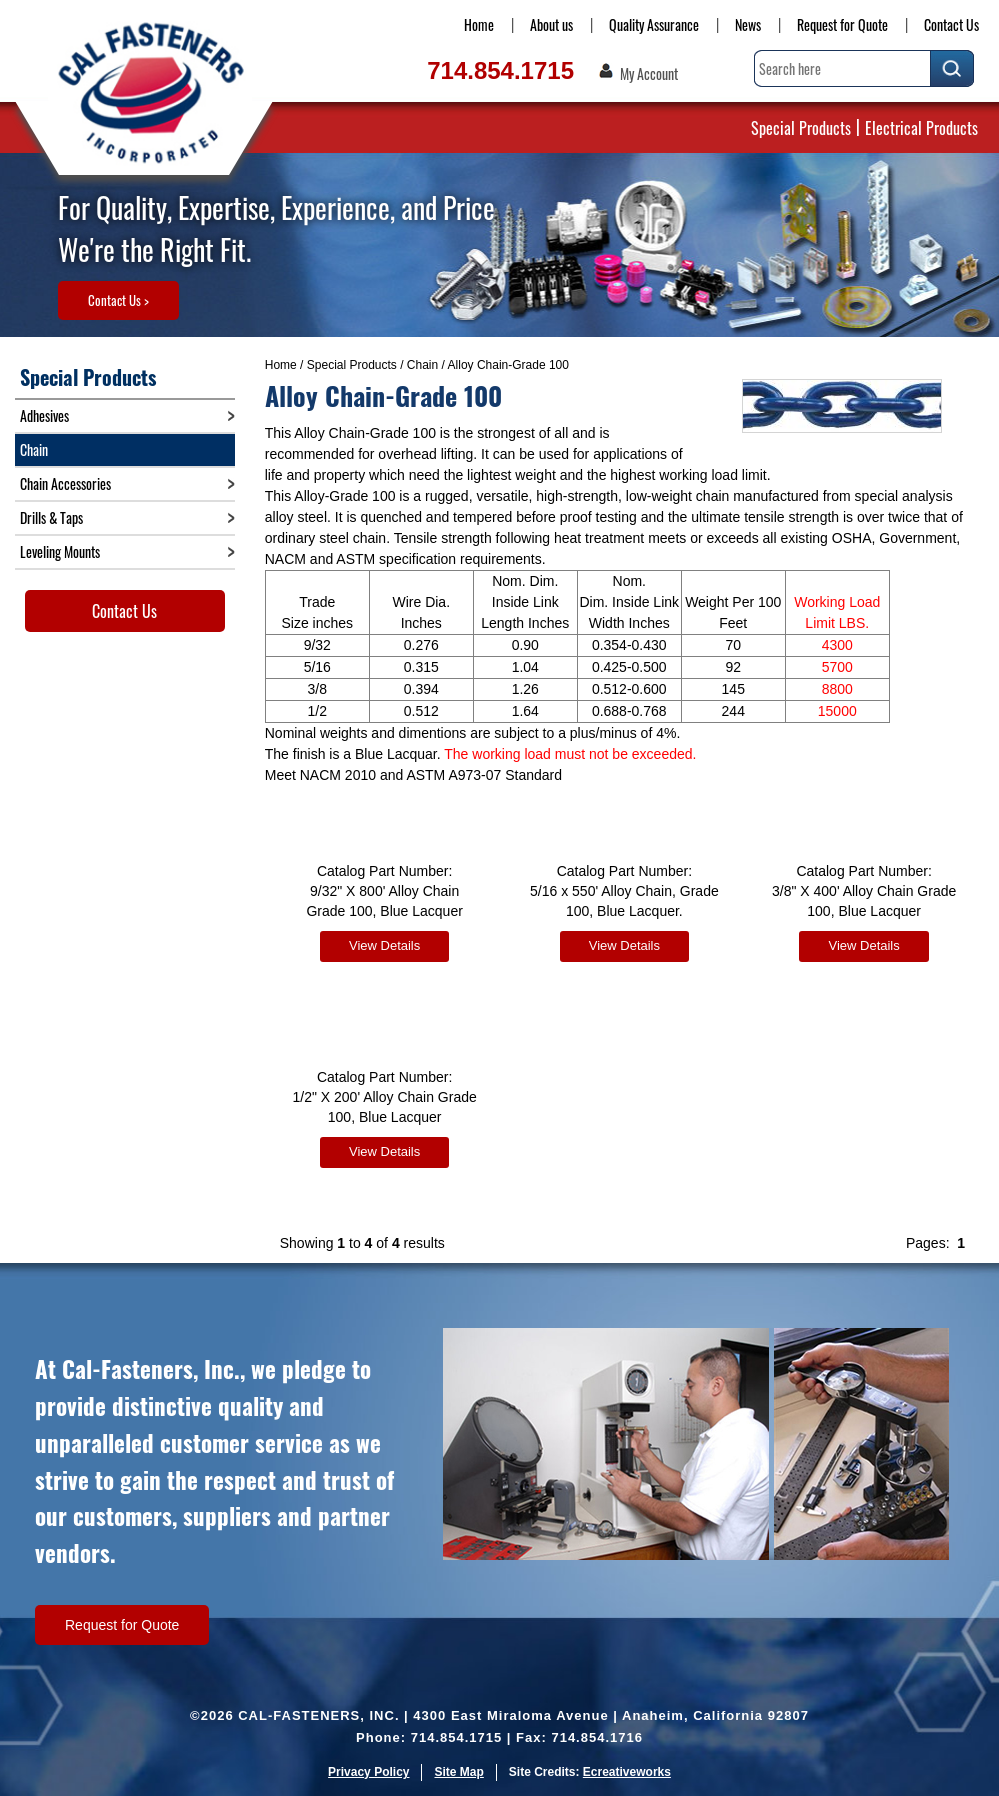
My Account (649, 74)
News (748, 24)
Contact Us (951, 24)
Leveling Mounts (60, 551)
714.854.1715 (500, 70)
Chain (422, 365)
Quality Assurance (654, 24)
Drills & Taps (51, 517)
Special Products (801, 128)
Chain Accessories (65, 483)
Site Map (458, 1772)
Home (479, 24)
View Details (384, 945)
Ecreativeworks (627, 1772)
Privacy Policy (368, 1772)
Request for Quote (842, 24)
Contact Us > (118, 300)
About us (551, 24)
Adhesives (44, 415)
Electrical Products (921, 128)
